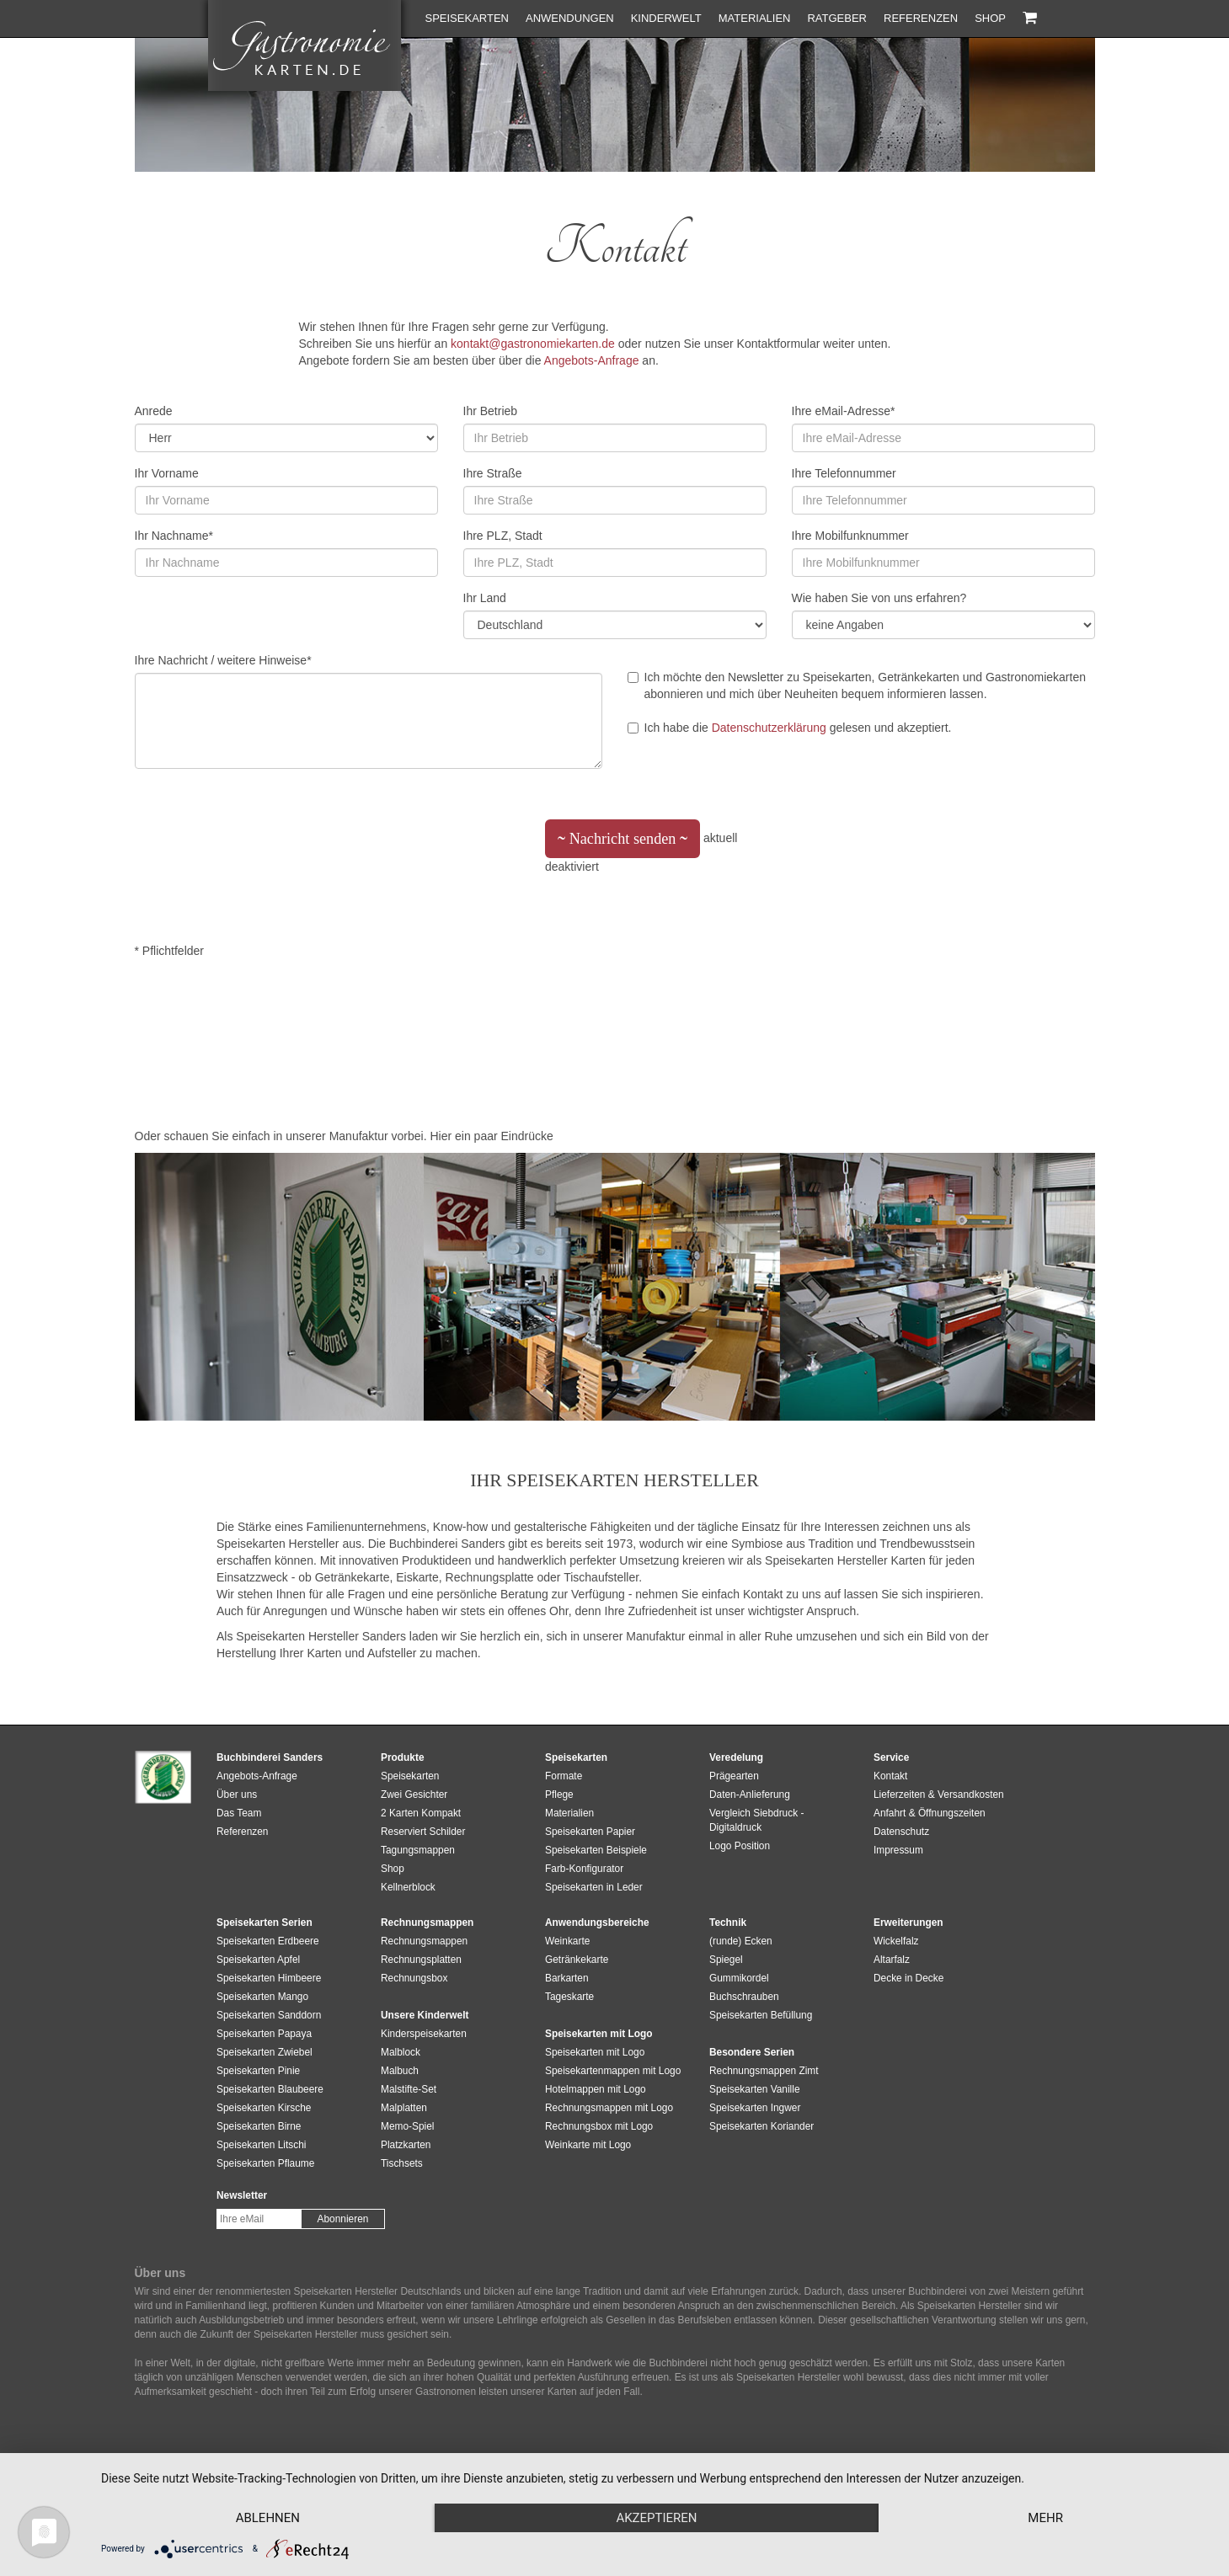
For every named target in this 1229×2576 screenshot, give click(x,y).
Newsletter (241, 2195)
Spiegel (726, 1959)
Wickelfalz (896, 1941)
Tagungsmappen (418, 1850)
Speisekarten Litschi (261, 2145)
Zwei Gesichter (414, 1794)
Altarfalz (892, 1959)
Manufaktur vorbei (376, 1136)
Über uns (236, 1794)
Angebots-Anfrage (591, 360)
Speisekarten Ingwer (754, 2108)
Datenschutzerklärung (769, 727)
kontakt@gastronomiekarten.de (533, 343)
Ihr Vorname (167, 473)
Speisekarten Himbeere (268, 1978)
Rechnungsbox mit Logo (599, 2126)
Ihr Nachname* (174, 535)
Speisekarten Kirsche (263, 2108)
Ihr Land (484, 598)
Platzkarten (405, 2145)
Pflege (559, 1794)
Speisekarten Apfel (258, 1959)
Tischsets (402, 2163)
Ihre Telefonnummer (844, 473)
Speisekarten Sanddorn (268, 2015)
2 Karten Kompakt (421, 1813)
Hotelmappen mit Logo (595, 2089)
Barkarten (567, 1978)
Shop (990, 18)
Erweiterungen (908, 1922)
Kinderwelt (666, 18)
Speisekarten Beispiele (596, 1850)
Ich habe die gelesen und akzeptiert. (790, 727)
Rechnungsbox (414, 1978)
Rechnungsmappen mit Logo (609, 2108)
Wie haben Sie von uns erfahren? (879, 598)
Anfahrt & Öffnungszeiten (930, 1813)
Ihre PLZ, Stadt (502, 535)
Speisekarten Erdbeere (267, 1941)
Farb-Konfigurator (584, 1869)
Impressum (898, 1850)
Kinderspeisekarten (424, 2034)
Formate (563, 1776)
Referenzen (921, 18)
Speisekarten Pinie (258, 2071)
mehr (1045, 2517)
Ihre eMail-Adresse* (843, 411)
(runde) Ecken (740, 1941)
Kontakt (890, 1776)
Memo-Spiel (407, 2126)
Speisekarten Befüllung (760, 2015)
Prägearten (734, 1776)
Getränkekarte (576, 1959)
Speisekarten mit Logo (594, 2052)
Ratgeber (837, 18)
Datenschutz (901, 1831)
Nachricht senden (622, 843)
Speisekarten (467, 18)
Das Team (238, 1813)
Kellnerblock (408, 1887)
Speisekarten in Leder (594, 1887)
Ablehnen (268, 2517)
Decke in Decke (908, 1978)
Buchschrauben (744, 1997)
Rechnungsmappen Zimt (764, 2071)
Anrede (154, 411)
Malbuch (400, 2071)
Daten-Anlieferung (749, 1794)
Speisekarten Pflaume (265, 2163)
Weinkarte (567, 1941)
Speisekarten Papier (590, 1831)
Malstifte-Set (408, 2089)
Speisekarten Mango (262, 1997)
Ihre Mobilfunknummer (850, 535)
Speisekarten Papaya (264, 2034)
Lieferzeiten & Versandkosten (939, 1794)
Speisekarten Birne (258, 2126)
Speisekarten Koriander (761, 2126)
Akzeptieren (656, 2517)
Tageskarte (569, 1997)
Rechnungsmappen (424, 1941)
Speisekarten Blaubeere (269, 2089)
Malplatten (404, 2108)
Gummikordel (739, 1978)
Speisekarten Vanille (754, 2089)
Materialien (755, 18)
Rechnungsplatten (421, 1959)
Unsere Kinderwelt (424, 2015)
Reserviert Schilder (423, 1831)
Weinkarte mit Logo (588, 2145)
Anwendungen (570, 18)
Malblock (400, 2052)
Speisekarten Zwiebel (264, 2052)
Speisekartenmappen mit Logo (613, 2071)
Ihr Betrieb (490, 411)
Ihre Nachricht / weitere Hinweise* (223, 660)
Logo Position (739, 1846)
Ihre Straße (492, 473)
